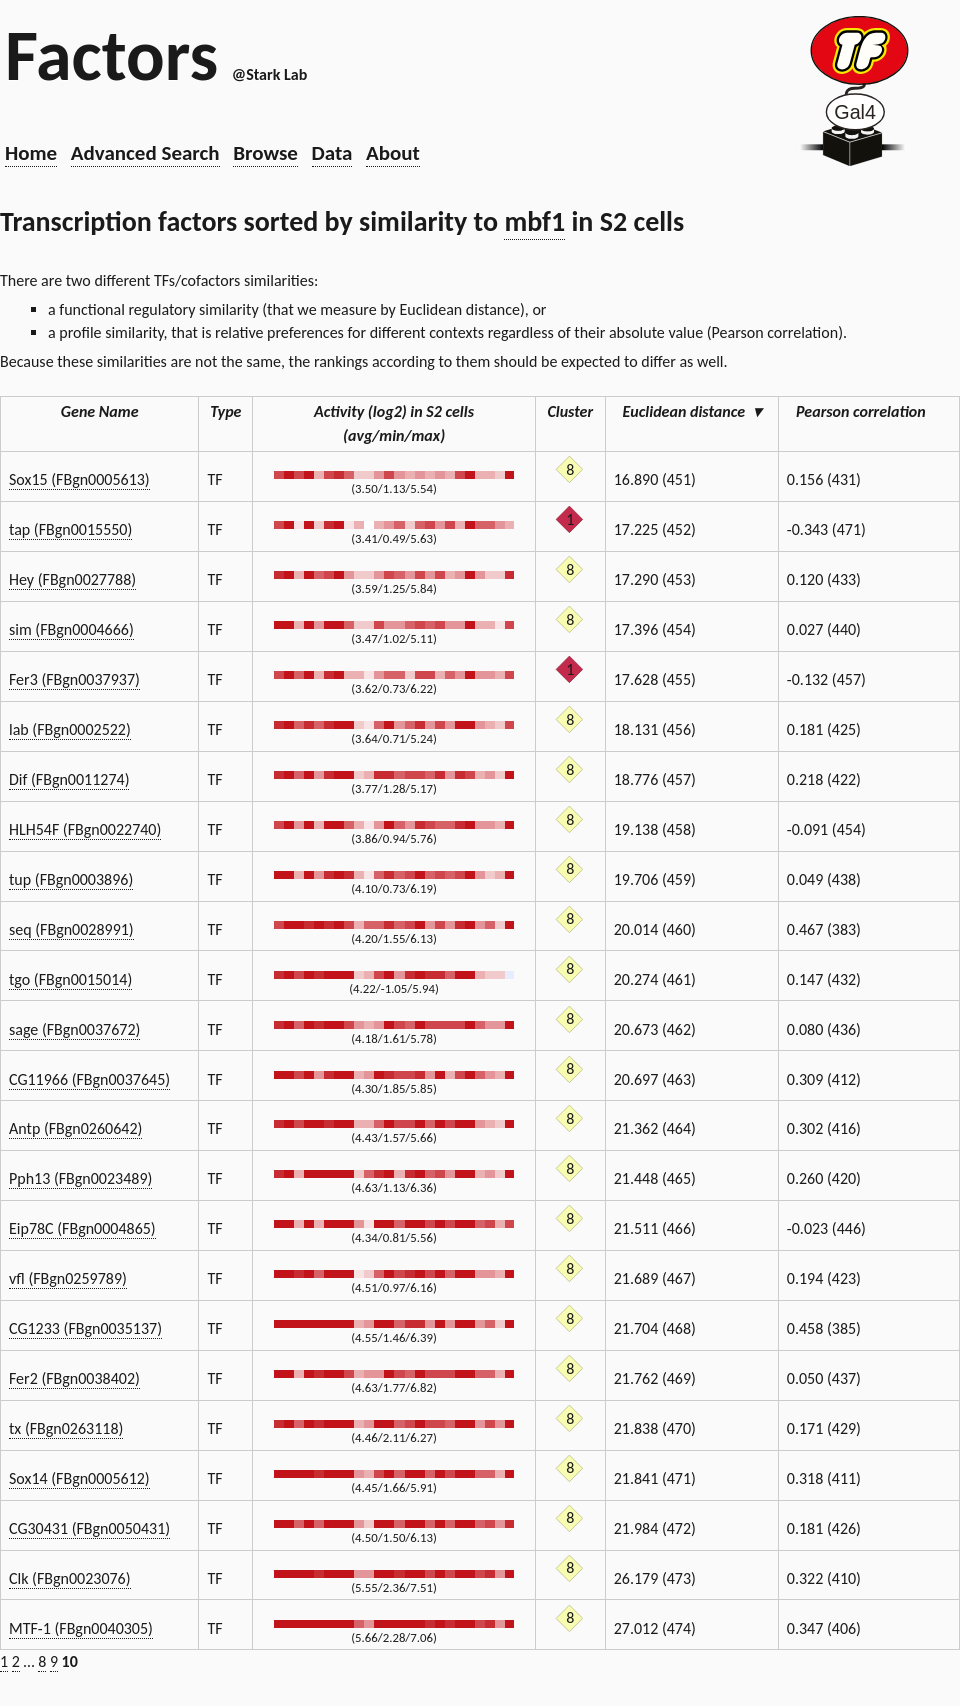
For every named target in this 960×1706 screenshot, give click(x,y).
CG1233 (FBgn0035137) (85, 1328)
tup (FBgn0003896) (71, 879)
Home (31, 153)
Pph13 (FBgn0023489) (80, 1178)
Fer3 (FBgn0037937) (74, 679)
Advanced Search (145, 153)
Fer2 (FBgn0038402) (74, 1378)
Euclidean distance (692, 411)
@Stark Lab (269, 74)
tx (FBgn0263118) (66, 1428)
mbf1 (534, 221)
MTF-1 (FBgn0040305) (81, 1628)
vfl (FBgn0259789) (68, 1278)
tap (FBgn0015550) (70, 529)
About (393, 153)
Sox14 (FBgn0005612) (79, 1478)
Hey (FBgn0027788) (72, 579)
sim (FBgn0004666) (71, 629)
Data (332, 153)
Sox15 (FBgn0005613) (79, 479)
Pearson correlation (869, 411)
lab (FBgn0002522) (70, 729)
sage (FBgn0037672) (74, 1029)
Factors (111, 55)
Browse (265, 153)
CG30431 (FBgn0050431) (89, 1528)
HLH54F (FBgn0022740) (85, 829)
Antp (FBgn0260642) (75, 1128)
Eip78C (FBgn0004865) (82, 1228)
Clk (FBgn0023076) (70, 1578)
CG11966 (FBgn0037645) (89, 1079)
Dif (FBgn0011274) (69, 779)
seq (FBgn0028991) (71, 929)
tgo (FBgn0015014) (70, 979)
